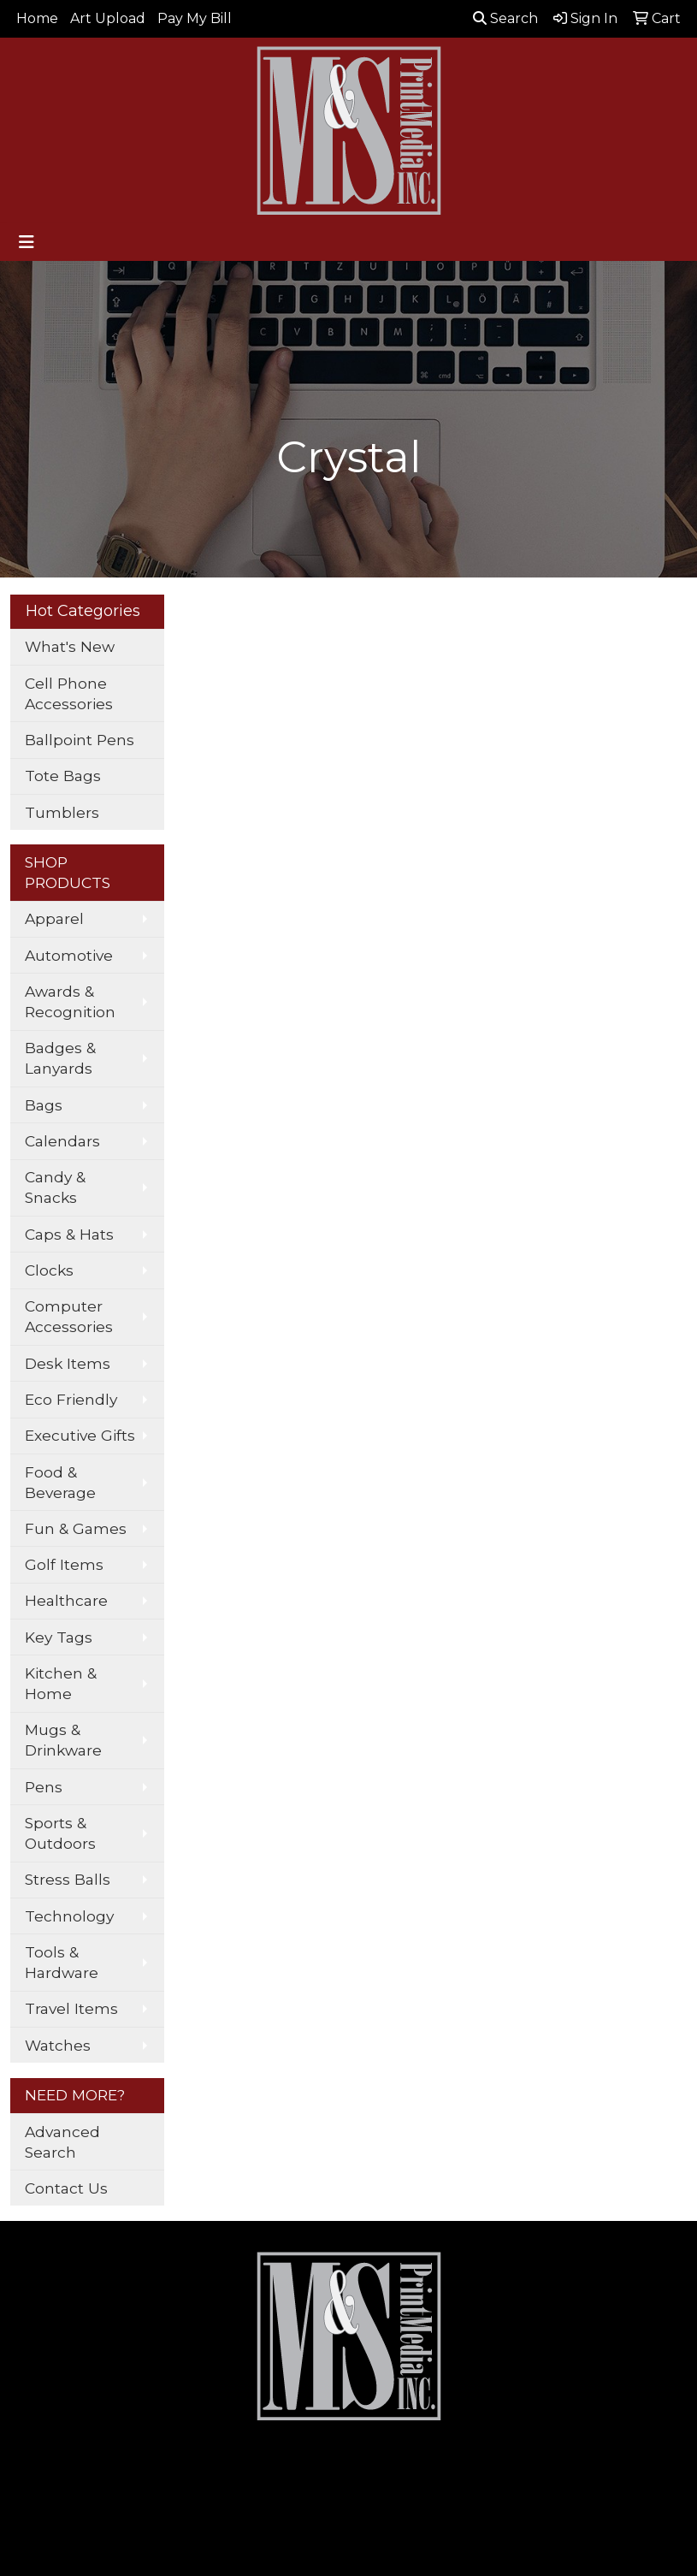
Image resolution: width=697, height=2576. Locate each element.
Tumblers (62, 812)
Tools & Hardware (61, 1962)
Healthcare (66, 1600)
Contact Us (66, 2188)
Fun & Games (76, 1528)
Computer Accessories (69, 1316)
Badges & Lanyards (60, 1058)
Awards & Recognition (70, 1001)
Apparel (54, 918)
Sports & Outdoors (60, 1833)
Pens (43, 1787)
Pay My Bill (194, 18)
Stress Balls (67, 1879)
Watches (58, 2045)
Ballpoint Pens (79, 740)
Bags (43, 1105)
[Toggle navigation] (26, 242)
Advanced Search (62, 2142)
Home (37, 18)
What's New (70, 646)
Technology (69, 1916)
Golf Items (64, 1564)
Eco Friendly (71, 1399)
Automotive (69, 955)
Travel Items (71, 2008)
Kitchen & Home (61, 1683)
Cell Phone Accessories (69, 693)
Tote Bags (63, 776)
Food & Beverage (60, 1482)
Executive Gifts (80, 1435)
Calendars (62, 1141)
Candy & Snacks (55, 1187)
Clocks (49, 1270)
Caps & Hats (69, 1234)
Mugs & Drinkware (63, 1739)
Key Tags (58, 1637)
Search (505, 18)
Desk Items (67, 1363)
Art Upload (107, 18)
